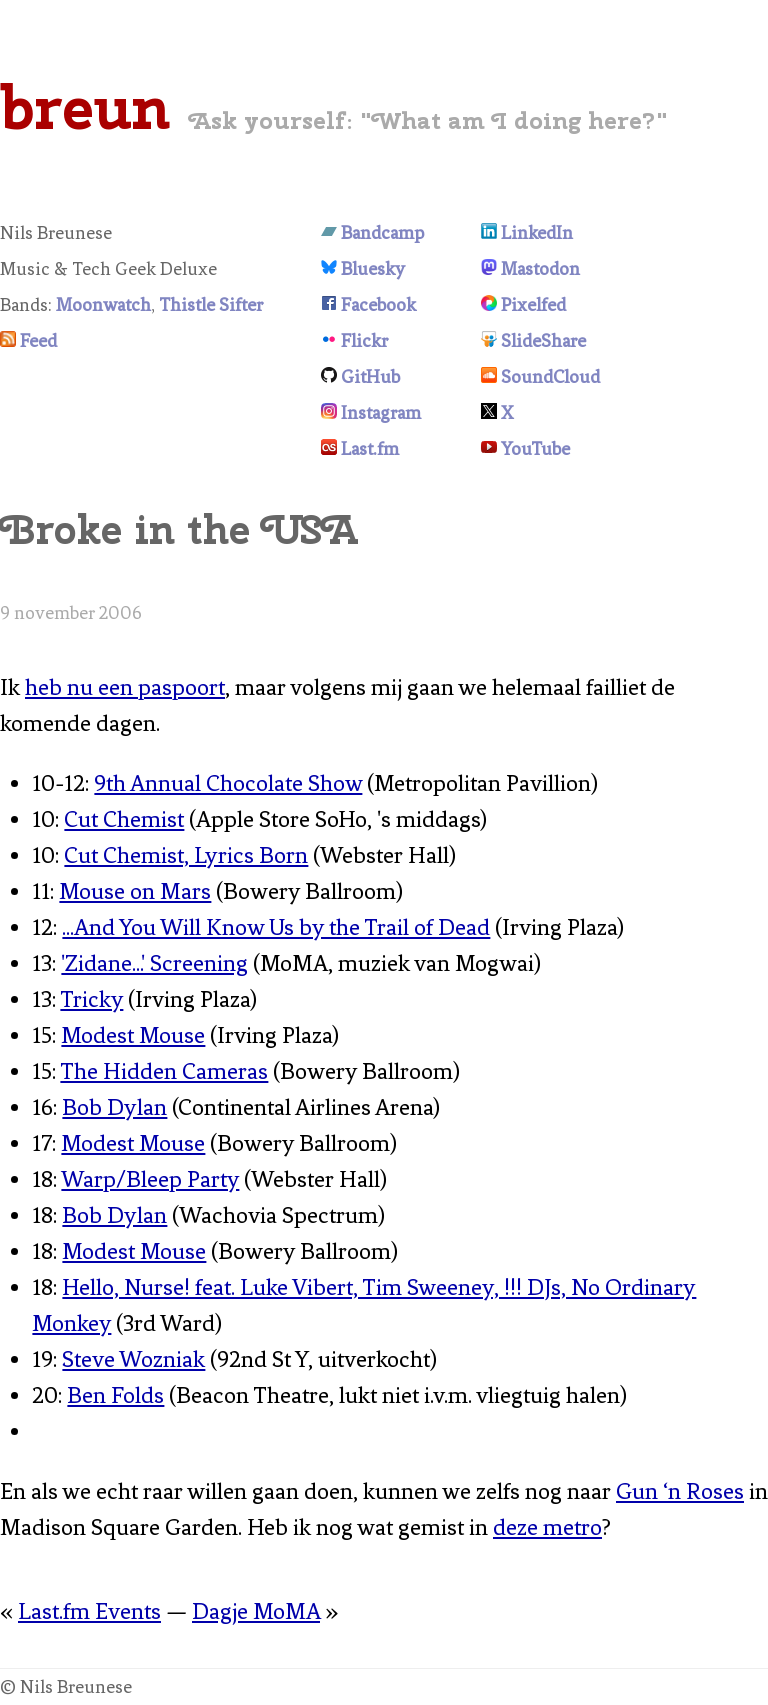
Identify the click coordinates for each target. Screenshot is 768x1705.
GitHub (370, 377)
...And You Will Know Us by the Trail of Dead (276, 927)
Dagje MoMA (256, 1611)
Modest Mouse (133, 1035)
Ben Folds (115, 1395)
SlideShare (543, 341)
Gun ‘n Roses (680, 1491)
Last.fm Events (89, 1611)
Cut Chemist (124, 819)
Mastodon (540, 269)
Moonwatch (103, 305)
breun (85, 107)
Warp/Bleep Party (150, 1179)
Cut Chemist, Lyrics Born (186, 855)
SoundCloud (550, 377)
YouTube (535, 449)
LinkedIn (537, 233)
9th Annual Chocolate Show (228, 783)
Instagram (381, 413)
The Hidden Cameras (164, 1071)
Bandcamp (382, 233)
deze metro (547, 1527)
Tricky (91, 999)
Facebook (378, 305)
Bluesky (373, 269)
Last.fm (370, 449)
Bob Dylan (114, 1107)
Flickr (364, 341)
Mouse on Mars (135, 891)
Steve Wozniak (133, 1359)
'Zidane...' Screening (154, 963)
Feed (38, 341)
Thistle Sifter (211, 305)
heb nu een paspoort (125, 687)
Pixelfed (533, 305)
